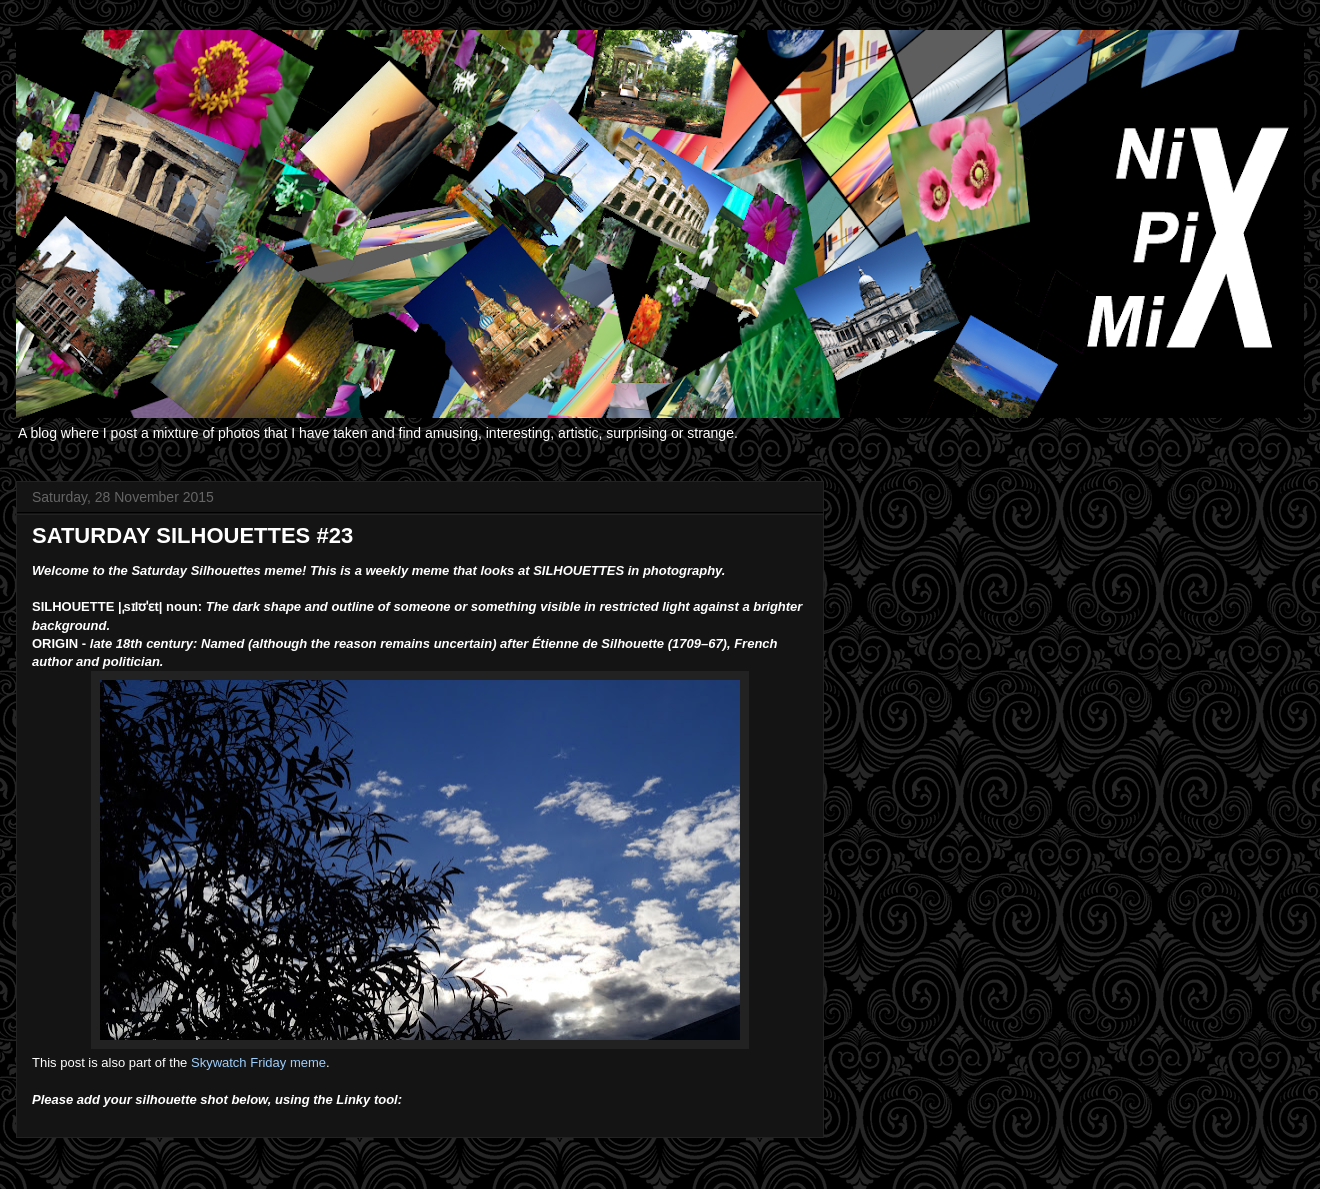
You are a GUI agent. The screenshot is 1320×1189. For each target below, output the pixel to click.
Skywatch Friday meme (258, 1062)
